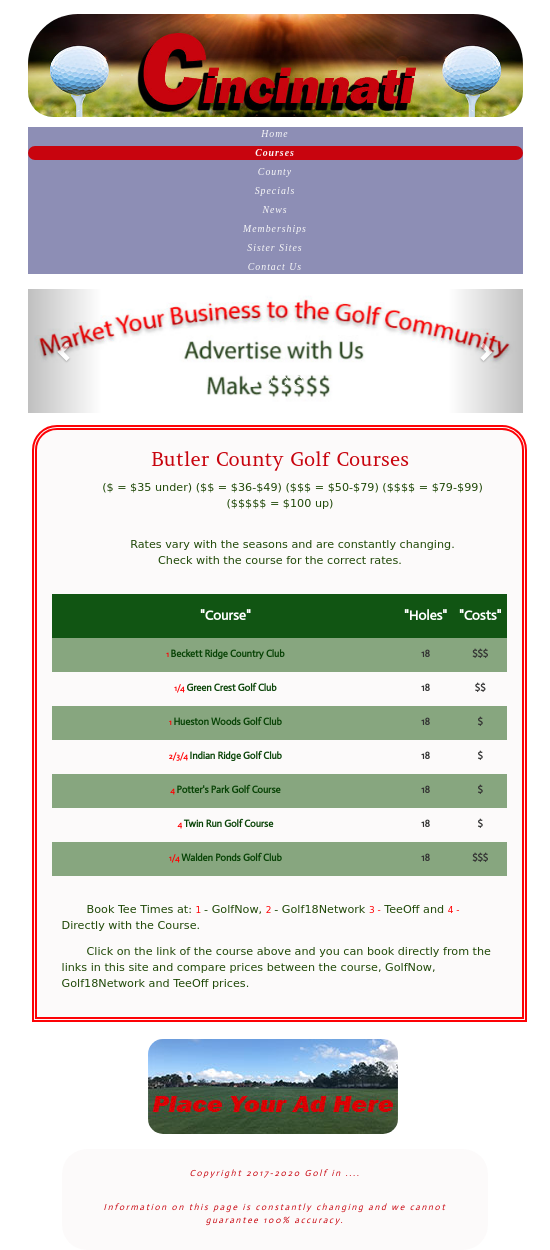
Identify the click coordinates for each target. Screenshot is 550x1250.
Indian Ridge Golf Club (236, 756)
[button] (65, 351)
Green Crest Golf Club (231, 688)
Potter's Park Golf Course (228, 790)
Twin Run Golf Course (228, 824)
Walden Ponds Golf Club (231, 858)
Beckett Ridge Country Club (228, 654)
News (274, 209)
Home (274, 133)
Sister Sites (274, 247)
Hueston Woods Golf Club (227, 722)
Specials (275, 190)
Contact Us (275, 266)
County (275, 171)
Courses (275, 152)
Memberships (275, 228)
